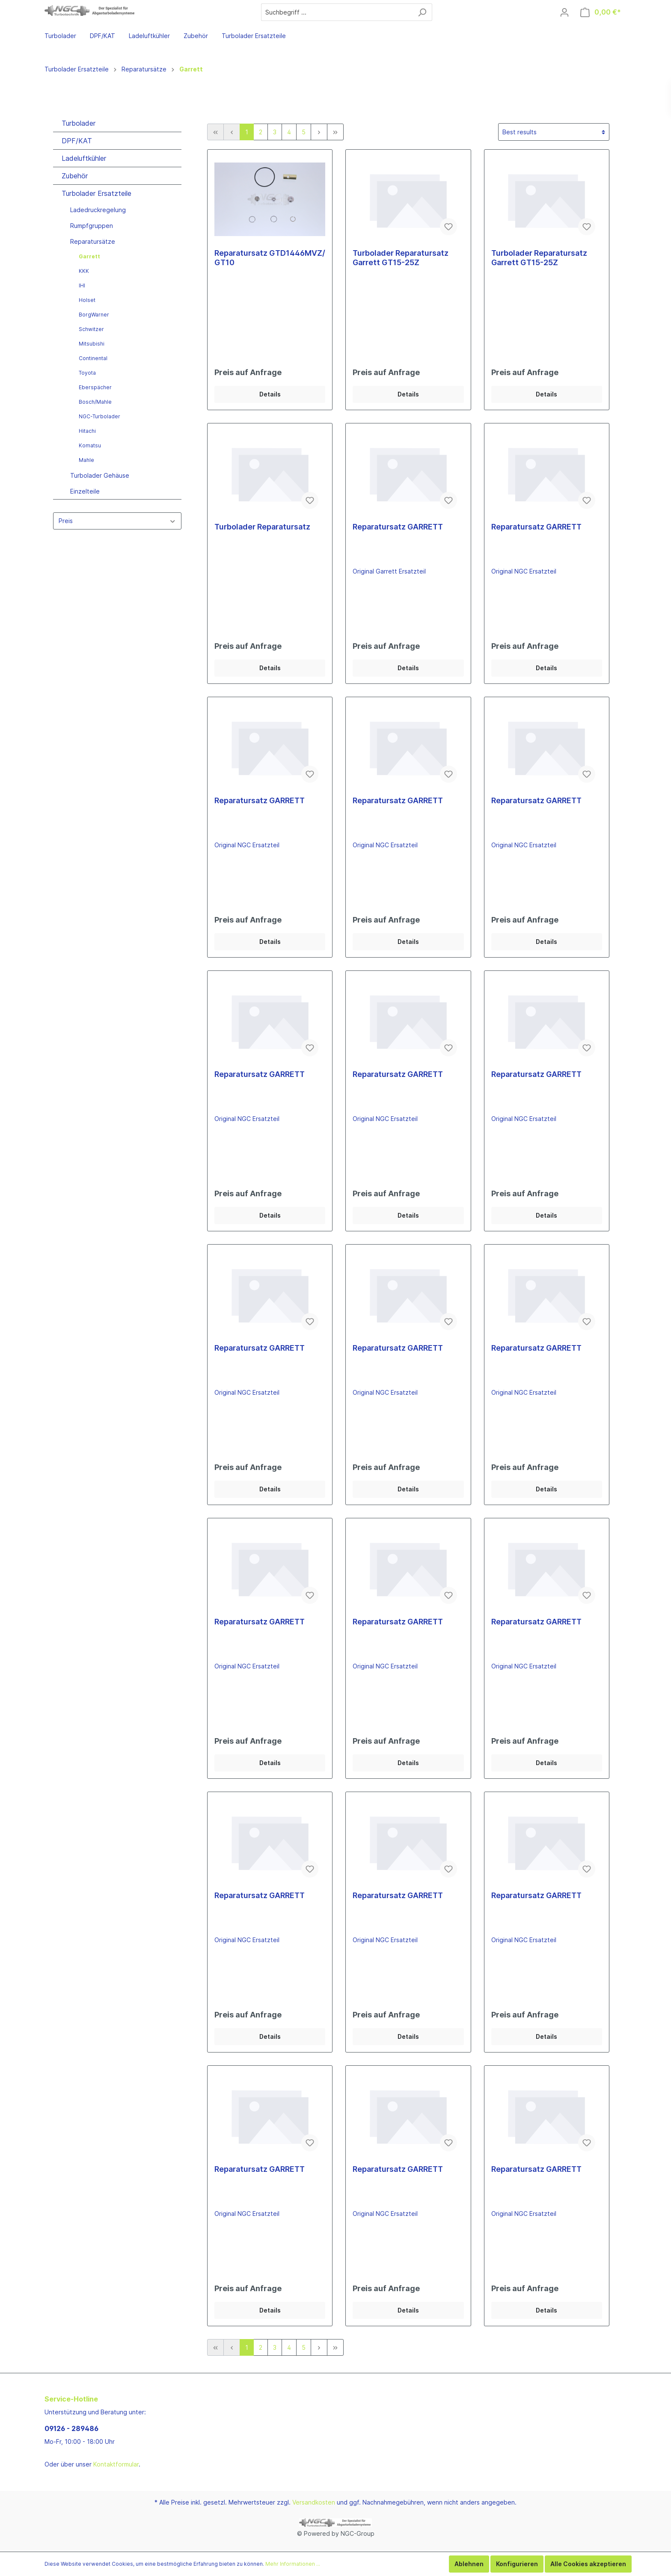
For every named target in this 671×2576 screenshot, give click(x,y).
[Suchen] (422, 12)
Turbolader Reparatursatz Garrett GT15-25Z (400, 257)
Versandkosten (313, 2502)
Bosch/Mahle (95, 402)
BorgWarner (94, 314)
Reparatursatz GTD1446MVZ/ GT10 (269, 257)
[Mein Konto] (564, 12)
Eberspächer (95, 387)
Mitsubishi (91, 343)
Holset (87, 300)
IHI (82, 285)
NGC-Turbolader (99, 416)
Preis (117, 520)
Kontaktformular (116, 2464)
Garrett (89, 256)
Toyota (87, 373)
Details (270, 394)
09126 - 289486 (71, 2428)
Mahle (86, 460)
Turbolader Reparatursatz (262, 526)
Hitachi (87, 431)
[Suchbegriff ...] (337, 12)
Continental (93, 358)
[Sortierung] (553, 132)
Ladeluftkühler (84, 158)
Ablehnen (469, 2563)
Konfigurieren (517, 2563)
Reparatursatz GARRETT (398, 526)
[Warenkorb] (600, 12)
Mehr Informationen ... (292, 2564)
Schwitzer (91, 329)
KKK (84, 271)
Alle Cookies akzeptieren (588, 2563)
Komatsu (90, 445)
